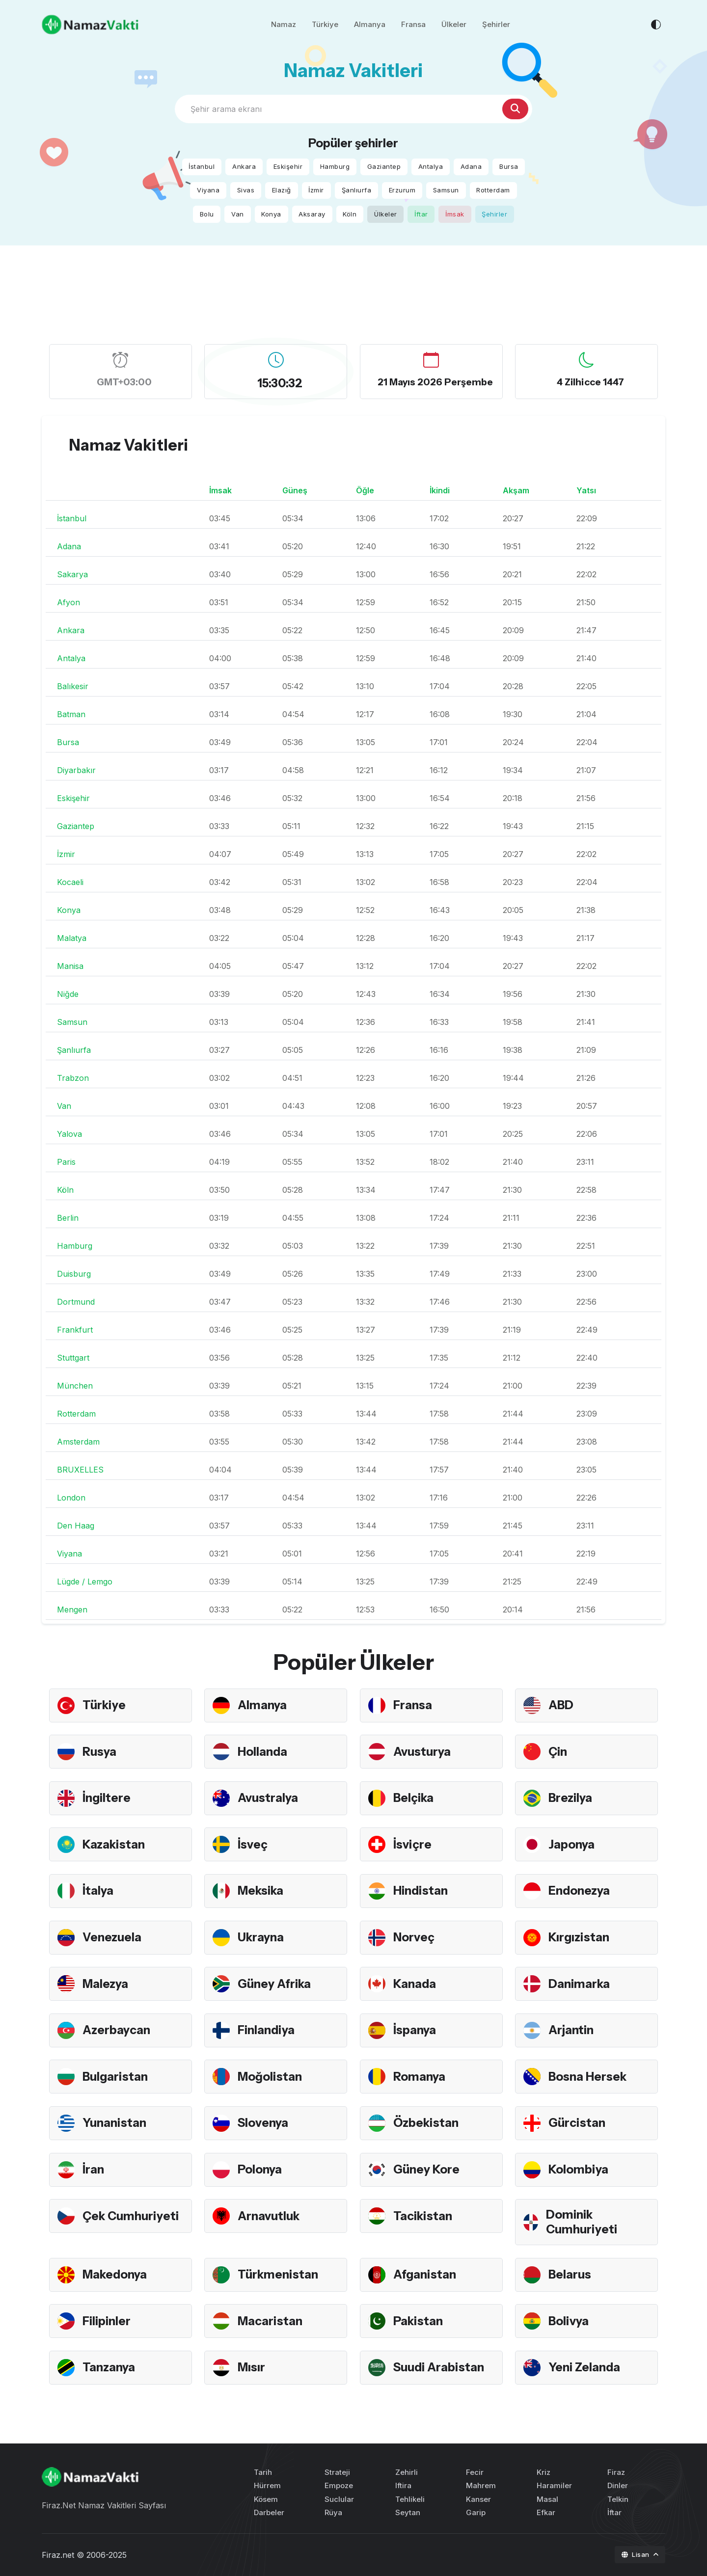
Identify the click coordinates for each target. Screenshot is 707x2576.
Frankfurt (75, 1330)
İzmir (316, 190)
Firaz (616, 2472)
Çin (557, 1751)
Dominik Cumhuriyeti (581, 2221)
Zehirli (406, 2472)
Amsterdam (78, 1442)
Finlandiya (266, 2030)
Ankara (244, 166)
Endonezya (579, 1890)
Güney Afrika (274, 1984)
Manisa (70, 966)
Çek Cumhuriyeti (130, 2216)
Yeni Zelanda (584, 2367)
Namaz (283, 24)
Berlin (68, 1218)
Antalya (430, 166)
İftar (421, 214)
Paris (66, 1162)
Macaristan (270, 2321)
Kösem (266, 2499)
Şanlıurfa (357, 190)
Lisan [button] (637, 2554)
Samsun (446, 190)
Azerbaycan (116, 2030)
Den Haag (75, 1525)
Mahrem (481, 2485)
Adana (471, 166)
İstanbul (202, 166)
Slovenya (263, 2123)
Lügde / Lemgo (84, 1581)
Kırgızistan (578, 1937)
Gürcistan (576, 2123)
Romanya (419, 2076)
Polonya (260, 2169)
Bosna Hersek (587, 2076)
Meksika (260, 1890)
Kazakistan (113, 1844)
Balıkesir (72, 686)
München (75, 1386)
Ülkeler (453, 24)
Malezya (105, 1984)
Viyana (208, 190)
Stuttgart (73, 1358)
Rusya (99, 1751)
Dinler (617, 2485)
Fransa (413, 24)
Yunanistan (114, 2123)
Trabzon (73, 1078)
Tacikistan (422, 2216)
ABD (560, 1705)
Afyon (68, 602)
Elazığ (281, 190)
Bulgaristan (115, 2076)
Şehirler (496, 24)
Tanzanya (108, 2367)
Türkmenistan (278, 2274)
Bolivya (568, 2321)
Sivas (246, 190)
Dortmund (76, 1302)
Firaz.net (58, 2555)
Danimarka (579, 1984)
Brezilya (570, 1798)
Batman (71, 714)
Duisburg (74, 1274)
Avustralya (268, 1798)
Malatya (71, 938)
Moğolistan (270, 2076)
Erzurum (402, 190)
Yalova (69, 1134)
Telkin (617, 2499)
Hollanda (262, 1751)
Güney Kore (426, 2169)
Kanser (478, 2499)
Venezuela (111, 1937)
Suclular (339, 2499)
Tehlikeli (410, 2499)
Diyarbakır (76, 770)
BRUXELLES (80, 1470)
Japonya (571, 1844)
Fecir (475, 2472)
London (71, 1498)
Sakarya (72, 574)
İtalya (97, 1890)
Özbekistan (426, 2123)
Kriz (543, 2472)
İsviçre (412, 1844)
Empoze (339, 2485)
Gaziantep (384, 166)
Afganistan (424, 2274)
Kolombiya (578, 2169)
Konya (271, 214)
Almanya (369, 24)
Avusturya (422, 1751)
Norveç (414, 1937)
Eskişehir (288, 166)
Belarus (569, 2274)
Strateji (337, 2472)
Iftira (403, 2485)
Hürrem (267, 2485)
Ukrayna (261, 1937)
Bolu (207, 214)
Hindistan (420, 1890)
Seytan (407, 2512)
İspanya (414, 2030)
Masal (547, 2499)
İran (93, 2169)
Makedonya (114, 2274)
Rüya (333, 2512)
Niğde (68, 994)
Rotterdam (493, 190)
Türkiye (325, 24)
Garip (476, 2512)
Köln (349, 214)
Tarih (263, 2472)
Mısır (251, 2367)
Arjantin (571, 2030)
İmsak (454, 214)
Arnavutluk (268, 2216)
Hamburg (335, 166)
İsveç (253, 1844)
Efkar (546, 2512)
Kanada (414, 1984)
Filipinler (106, 2321)
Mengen (72, 1609)
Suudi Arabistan (438, 2367)
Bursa (508, 166)
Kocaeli (70, 882)
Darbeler (269, 2512)
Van (237, 214)
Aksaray (312, 214)
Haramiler (554, 2485)
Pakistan (418, 2321)
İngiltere (106, 1798)
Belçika (413, 1798)
